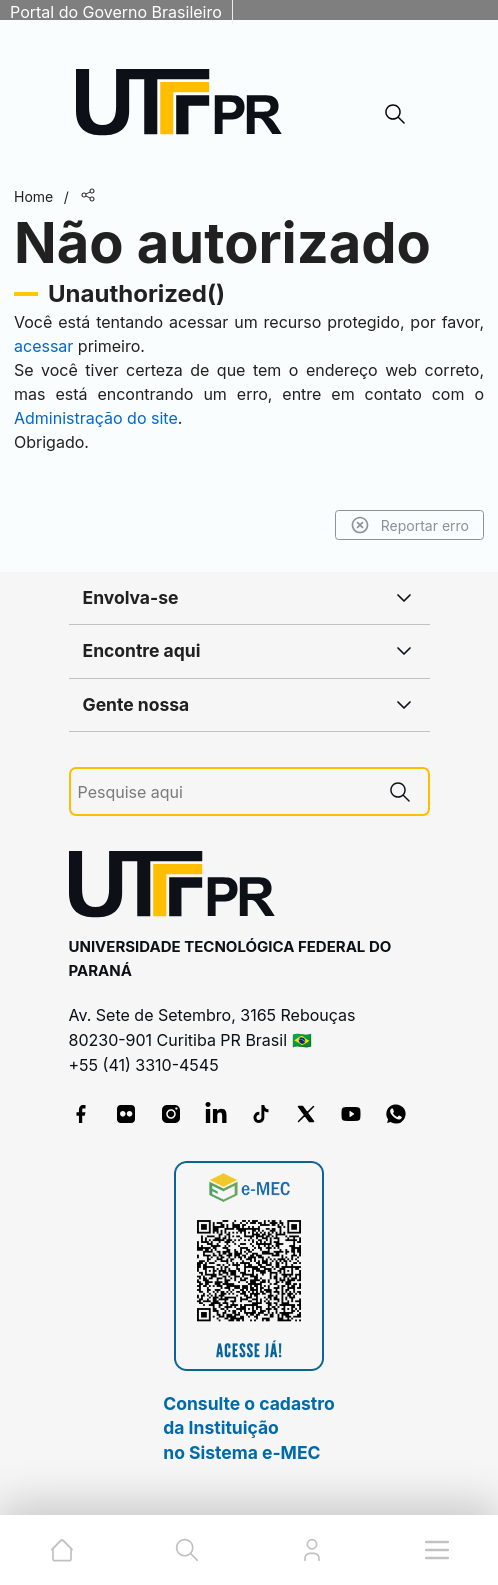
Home (33, 196)
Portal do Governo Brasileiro (116, 12)
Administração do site (96, 418)
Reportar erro (409, 525)
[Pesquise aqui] (225, 792)
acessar (43, 346)
